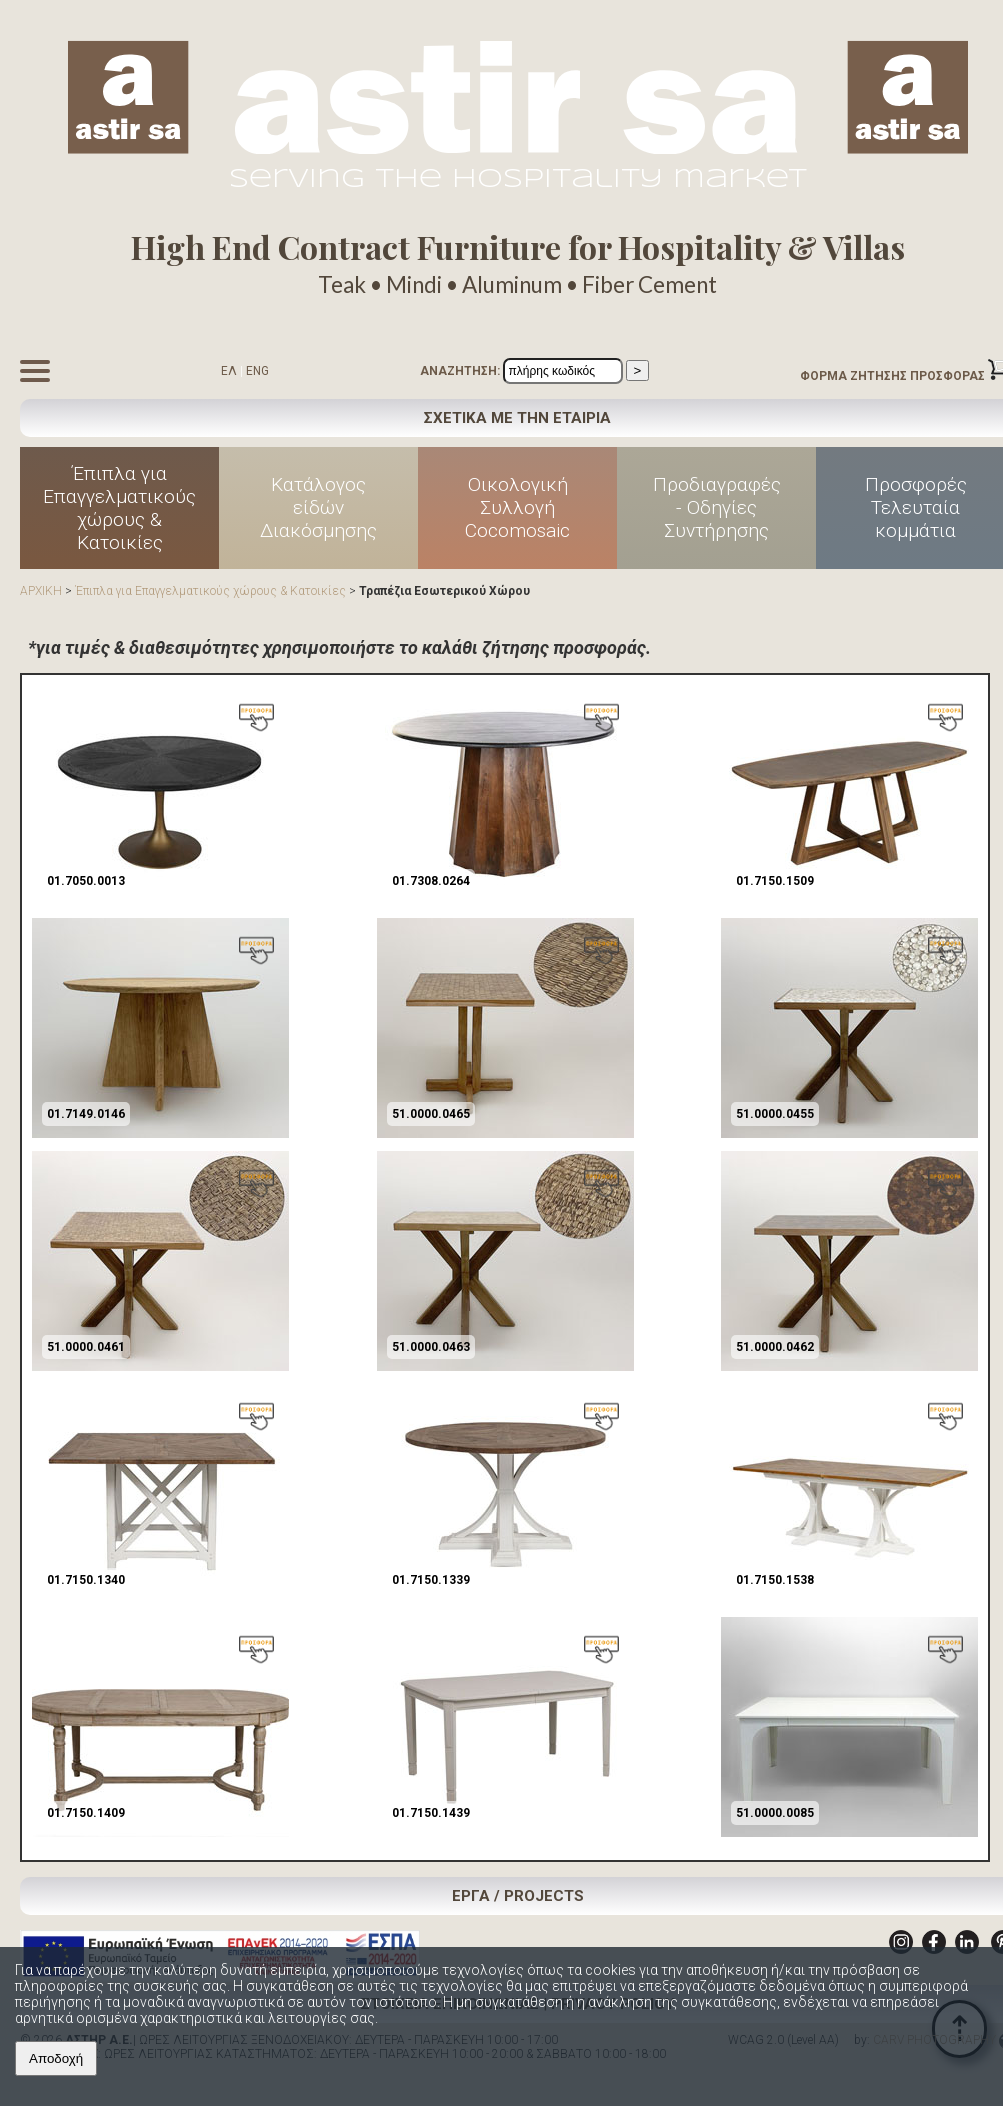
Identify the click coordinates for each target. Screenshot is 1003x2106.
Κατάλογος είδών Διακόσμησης (318, 507)
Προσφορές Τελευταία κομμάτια (916, 507)
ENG (257, 371)
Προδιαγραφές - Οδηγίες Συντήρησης (717, 507)
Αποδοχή (56, 2058)
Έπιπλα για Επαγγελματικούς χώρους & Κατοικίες (119, 508)
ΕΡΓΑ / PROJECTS (518, 1896)
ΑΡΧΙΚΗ (41, 591)
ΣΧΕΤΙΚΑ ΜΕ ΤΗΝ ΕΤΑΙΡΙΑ (517, 418)
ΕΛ (229, 371)
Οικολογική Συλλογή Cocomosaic (517, 507)
